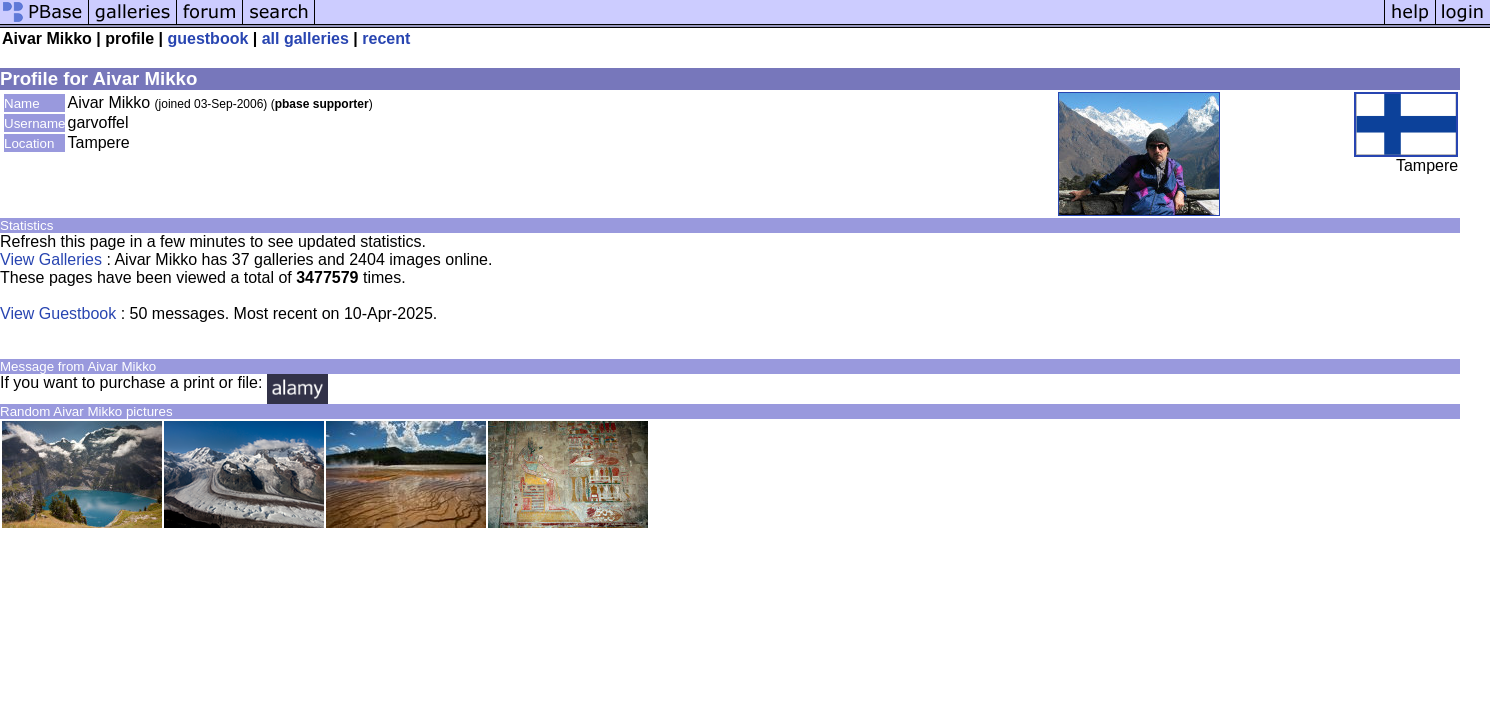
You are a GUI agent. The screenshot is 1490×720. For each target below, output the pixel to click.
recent (386, 38)
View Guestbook (58, 313)
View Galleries (51, 259)
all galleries (305, 38)
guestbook (207, 38)
